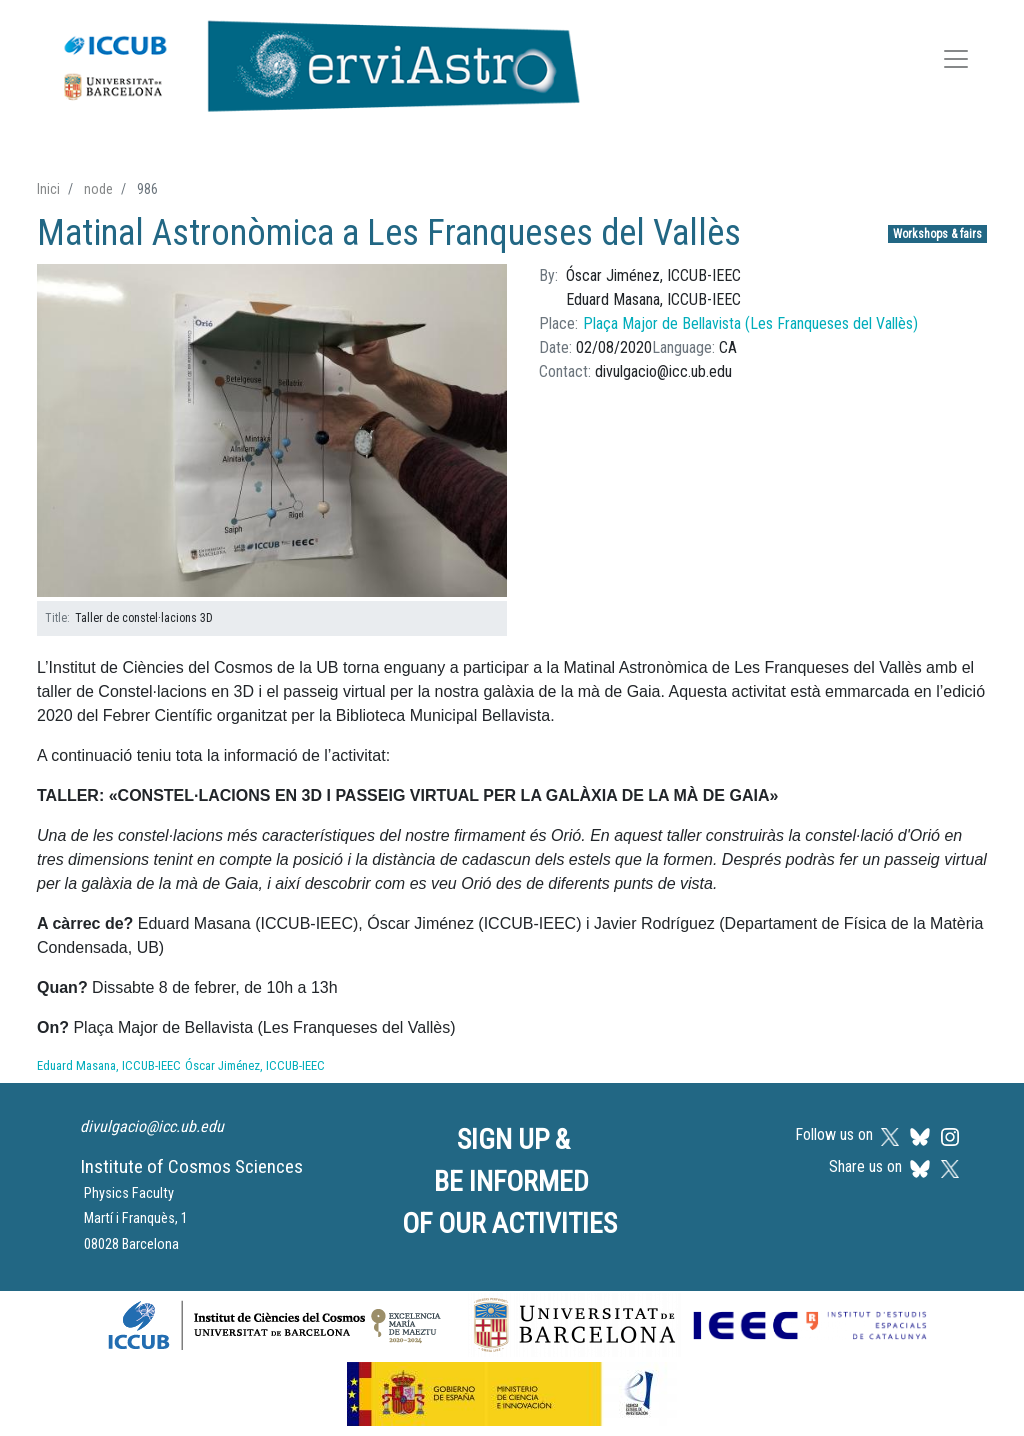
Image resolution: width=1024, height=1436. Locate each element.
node (98, 189)
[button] (272, 431)
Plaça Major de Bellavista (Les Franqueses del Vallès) (750, 323)
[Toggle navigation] (956, 62)
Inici (48, 189)
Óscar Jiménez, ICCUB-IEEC (255, 1065)
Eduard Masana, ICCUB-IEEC (109, 1065)
